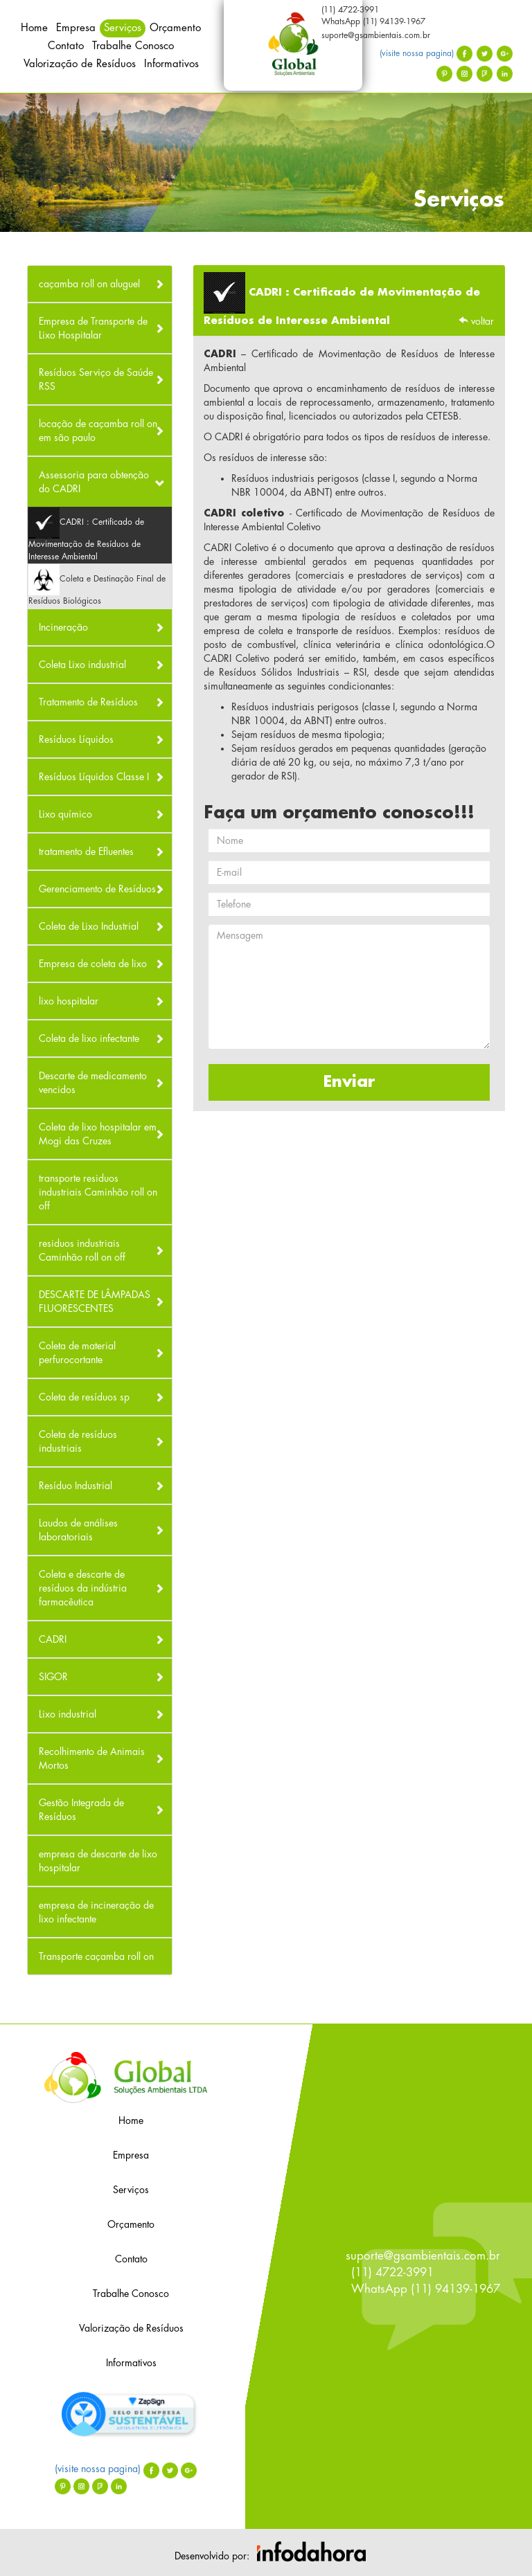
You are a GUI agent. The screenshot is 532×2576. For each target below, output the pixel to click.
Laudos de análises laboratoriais (78, 1530)
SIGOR (53, 1677)
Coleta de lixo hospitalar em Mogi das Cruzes (98, 1134)
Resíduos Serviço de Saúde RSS (96, 379)
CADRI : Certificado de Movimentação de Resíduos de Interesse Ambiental (86, 533)
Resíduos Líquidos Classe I (94, 777)
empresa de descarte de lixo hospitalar (98, 1861)
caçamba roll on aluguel (89, 284)
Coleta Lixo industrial (82, 664)
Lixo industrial (67, 1714)
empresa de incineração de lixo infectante (96, 1912)
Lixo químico (65, 814)
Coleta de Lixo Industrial (89, 926)
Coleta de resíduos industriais (78, 1441)
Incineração (63, 627)
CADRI (52, 1639)
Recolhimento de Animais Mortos (92, 1758)
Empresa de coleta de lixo (93, 964)
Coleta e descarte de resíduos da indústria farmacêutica (83, 1588)
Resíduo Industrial (75, 1485)
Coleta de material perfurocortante (77, 1352)
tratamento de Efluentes (86, 851)
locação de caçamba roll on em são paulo (98, 430)
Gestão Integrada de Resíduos (81, 1809)
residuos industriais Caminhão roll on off (82, 1250)
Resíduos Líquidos (76, 739)
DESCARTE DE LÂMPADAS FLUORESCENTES (94, 1301)
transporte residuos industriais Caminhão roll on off (98, 1192)
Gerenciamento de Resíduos (97, 889)
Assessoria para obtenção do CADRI (94, 482)
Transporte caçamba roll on (96, 1956)
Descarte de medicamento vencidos (93, 1083)
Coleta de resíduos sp (84, 1397)
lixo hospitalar (68, 1001)
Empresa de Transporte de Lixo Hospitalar (93, 328)
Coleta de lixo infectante (89, 1038)
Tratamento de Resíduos (88, 702)
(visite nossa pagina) (426, 53)
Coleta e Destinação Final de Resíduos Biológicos (97, 584)
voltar (476, 320)
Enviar (349, 1082)
